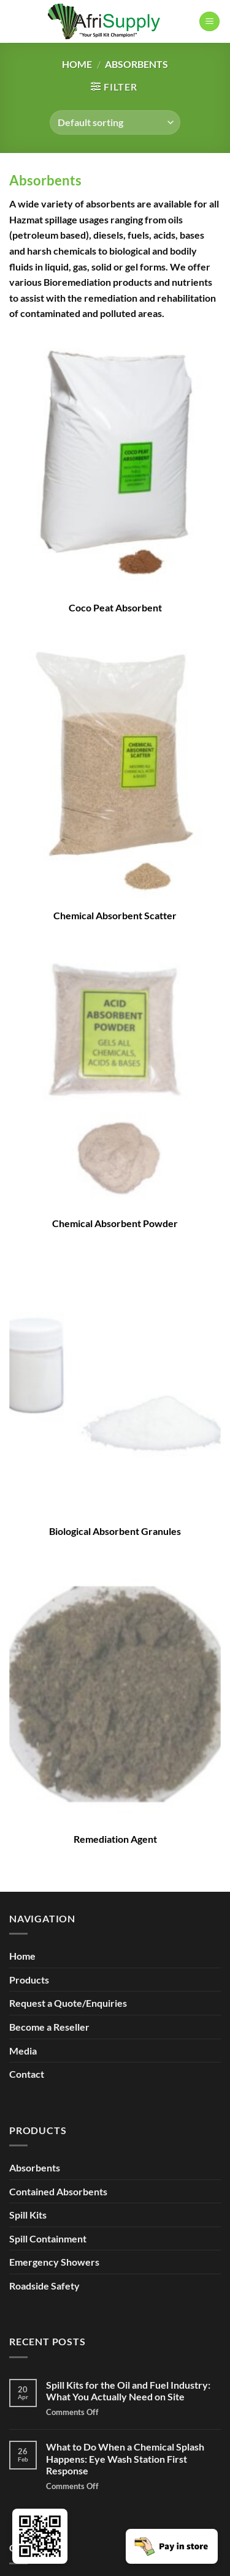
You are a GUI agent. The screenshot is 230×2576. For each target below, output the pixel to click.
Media (23, 2050)
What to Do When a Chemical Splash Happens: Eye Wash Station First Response (125, 2458)
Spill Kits (28, 2214)
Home (77, 64)
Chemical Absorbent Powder (115, 1223)
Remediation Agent (115, 1839)
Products (29, 1979)
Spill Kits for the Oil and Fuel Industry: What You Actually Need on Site (128, 2390)
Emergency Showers (54, 2262)
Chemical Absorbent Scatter (115, 915)
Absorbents (45, 180)
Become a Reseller (49, 2027)
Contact (26, 2074)
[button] (209, 22)
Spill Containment (47, 2238)
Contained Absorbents (58, 2191)
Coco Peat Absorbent (115, 607)
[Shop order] (115, 122)
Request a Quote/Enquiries (68, 2003)
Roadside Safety (44, 2285)
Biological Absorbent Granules (115, 1531)
